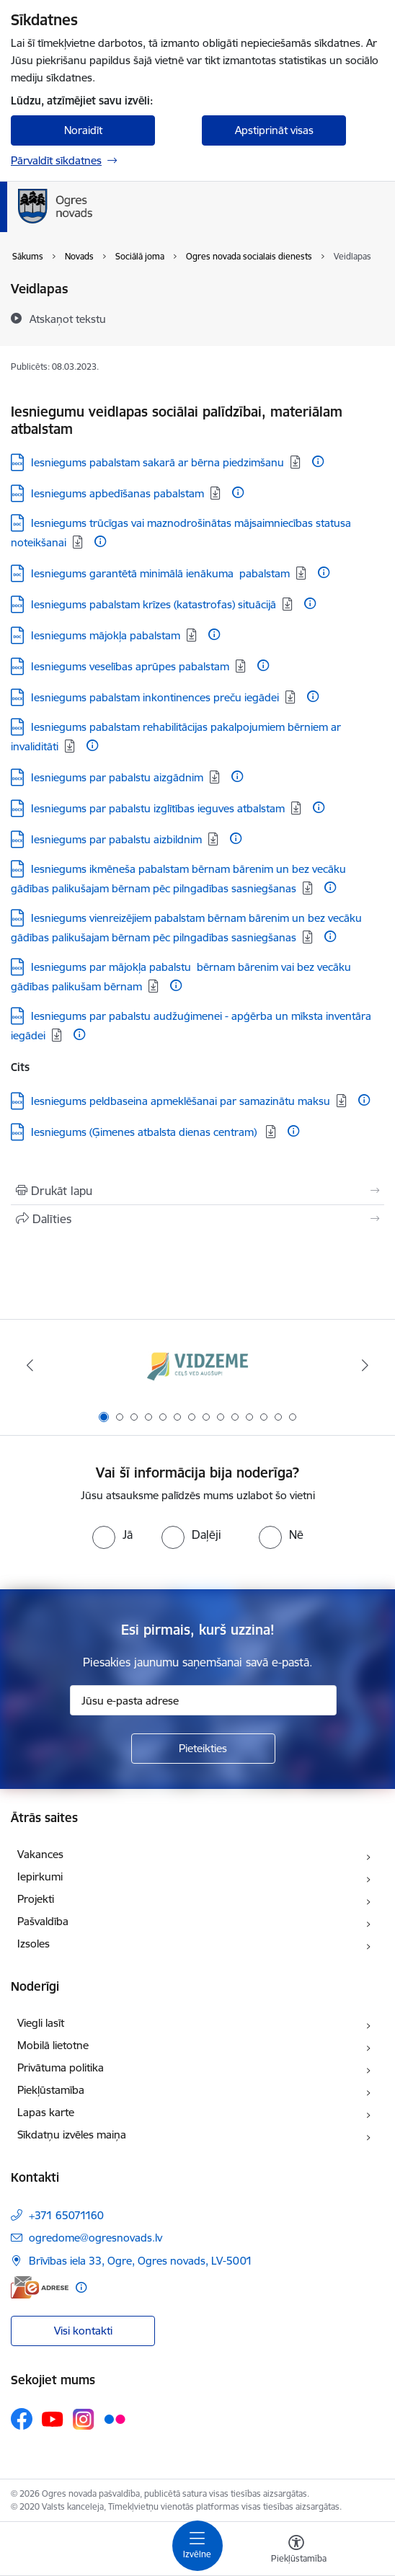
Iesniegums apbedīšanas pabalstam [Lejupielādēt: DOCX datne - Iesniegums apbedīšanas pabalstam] (117, 493)
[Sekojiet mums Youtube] (52, 2418)
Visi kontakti (83, 2330)
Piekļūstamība (50, 2090)
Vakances (40, 1854)
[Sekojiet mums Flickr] (114, 2418)
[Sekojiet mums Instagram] (83, 2419)
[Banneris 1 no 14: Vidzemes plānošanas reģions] (197, 1365)
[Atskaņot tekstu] (68, 318)
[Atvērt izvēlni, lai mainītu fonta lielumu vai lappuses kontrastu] (296, 2550)
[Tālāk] (364, 1365)
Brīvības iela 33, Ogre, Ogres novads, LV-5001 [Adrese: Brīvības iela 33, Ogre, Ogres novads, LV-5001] (140, 2261)
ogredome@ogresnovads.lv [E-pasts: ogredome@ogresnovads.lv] (95, 2237)
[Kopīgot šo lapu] (197, 1219)
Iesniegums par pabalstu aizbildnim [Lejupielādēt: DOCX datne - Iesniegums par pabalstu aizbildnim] (116, 839)
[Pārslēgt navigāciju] (197, 2546)
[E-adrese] (39, 2287)
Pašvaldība (42, 1921)
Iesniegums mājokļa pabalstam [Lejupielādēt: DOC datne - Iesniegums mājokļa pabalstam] (105, 635)
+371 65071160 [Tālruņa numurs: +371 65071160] (66, 2215)
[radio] (112, 1534)
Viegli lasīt (40, 2023)
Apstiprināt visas (274, 130)
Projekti (35, 1899)
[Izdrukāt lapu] (197, 1190)
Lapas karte (45, 2112)
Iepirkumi (40, 1876)
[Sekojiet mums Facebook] (21, 2419)
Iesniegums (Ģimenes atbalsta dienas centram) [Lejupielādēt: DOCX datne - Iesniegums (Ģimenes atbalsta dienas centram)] (145, 1132)
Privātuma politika (60, 2067)
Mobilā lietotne (53, 2045)
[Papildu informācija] (318, 461)
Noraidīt (83, 130)
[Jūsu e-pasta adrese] (203, 1700)
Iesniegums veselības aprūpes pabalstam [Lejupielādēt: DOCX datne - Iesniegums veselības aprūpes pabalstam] (130, 666)
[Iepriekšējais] (30, 1365)
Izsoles (33, 1943)
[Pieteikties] (203, 1748)
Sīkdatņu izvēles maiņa (71, 2134)
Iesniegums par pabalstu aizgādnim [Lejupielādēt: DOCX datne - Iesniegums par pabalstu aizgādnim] (117, 777)
